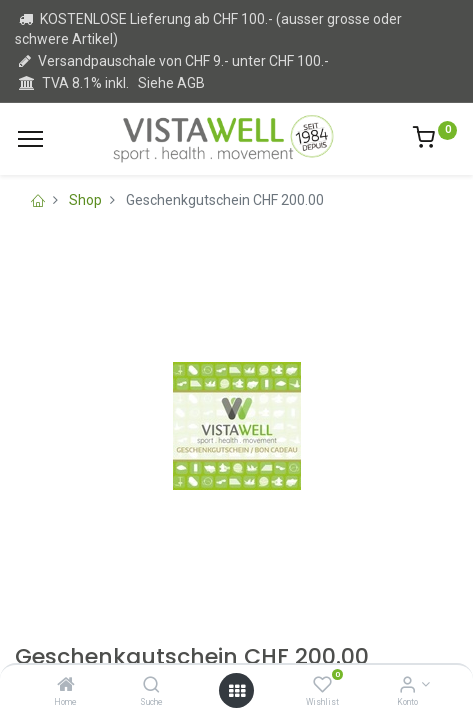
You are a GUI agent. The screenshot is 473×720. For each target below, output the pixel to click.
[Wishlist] (322, 686)
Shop (85, 200)
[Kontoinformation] (407, 686)
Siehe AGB (171, 83)
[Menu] (30, 139)
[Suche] (151, 686)
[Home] (66, 686)
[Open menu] (237, 691)
